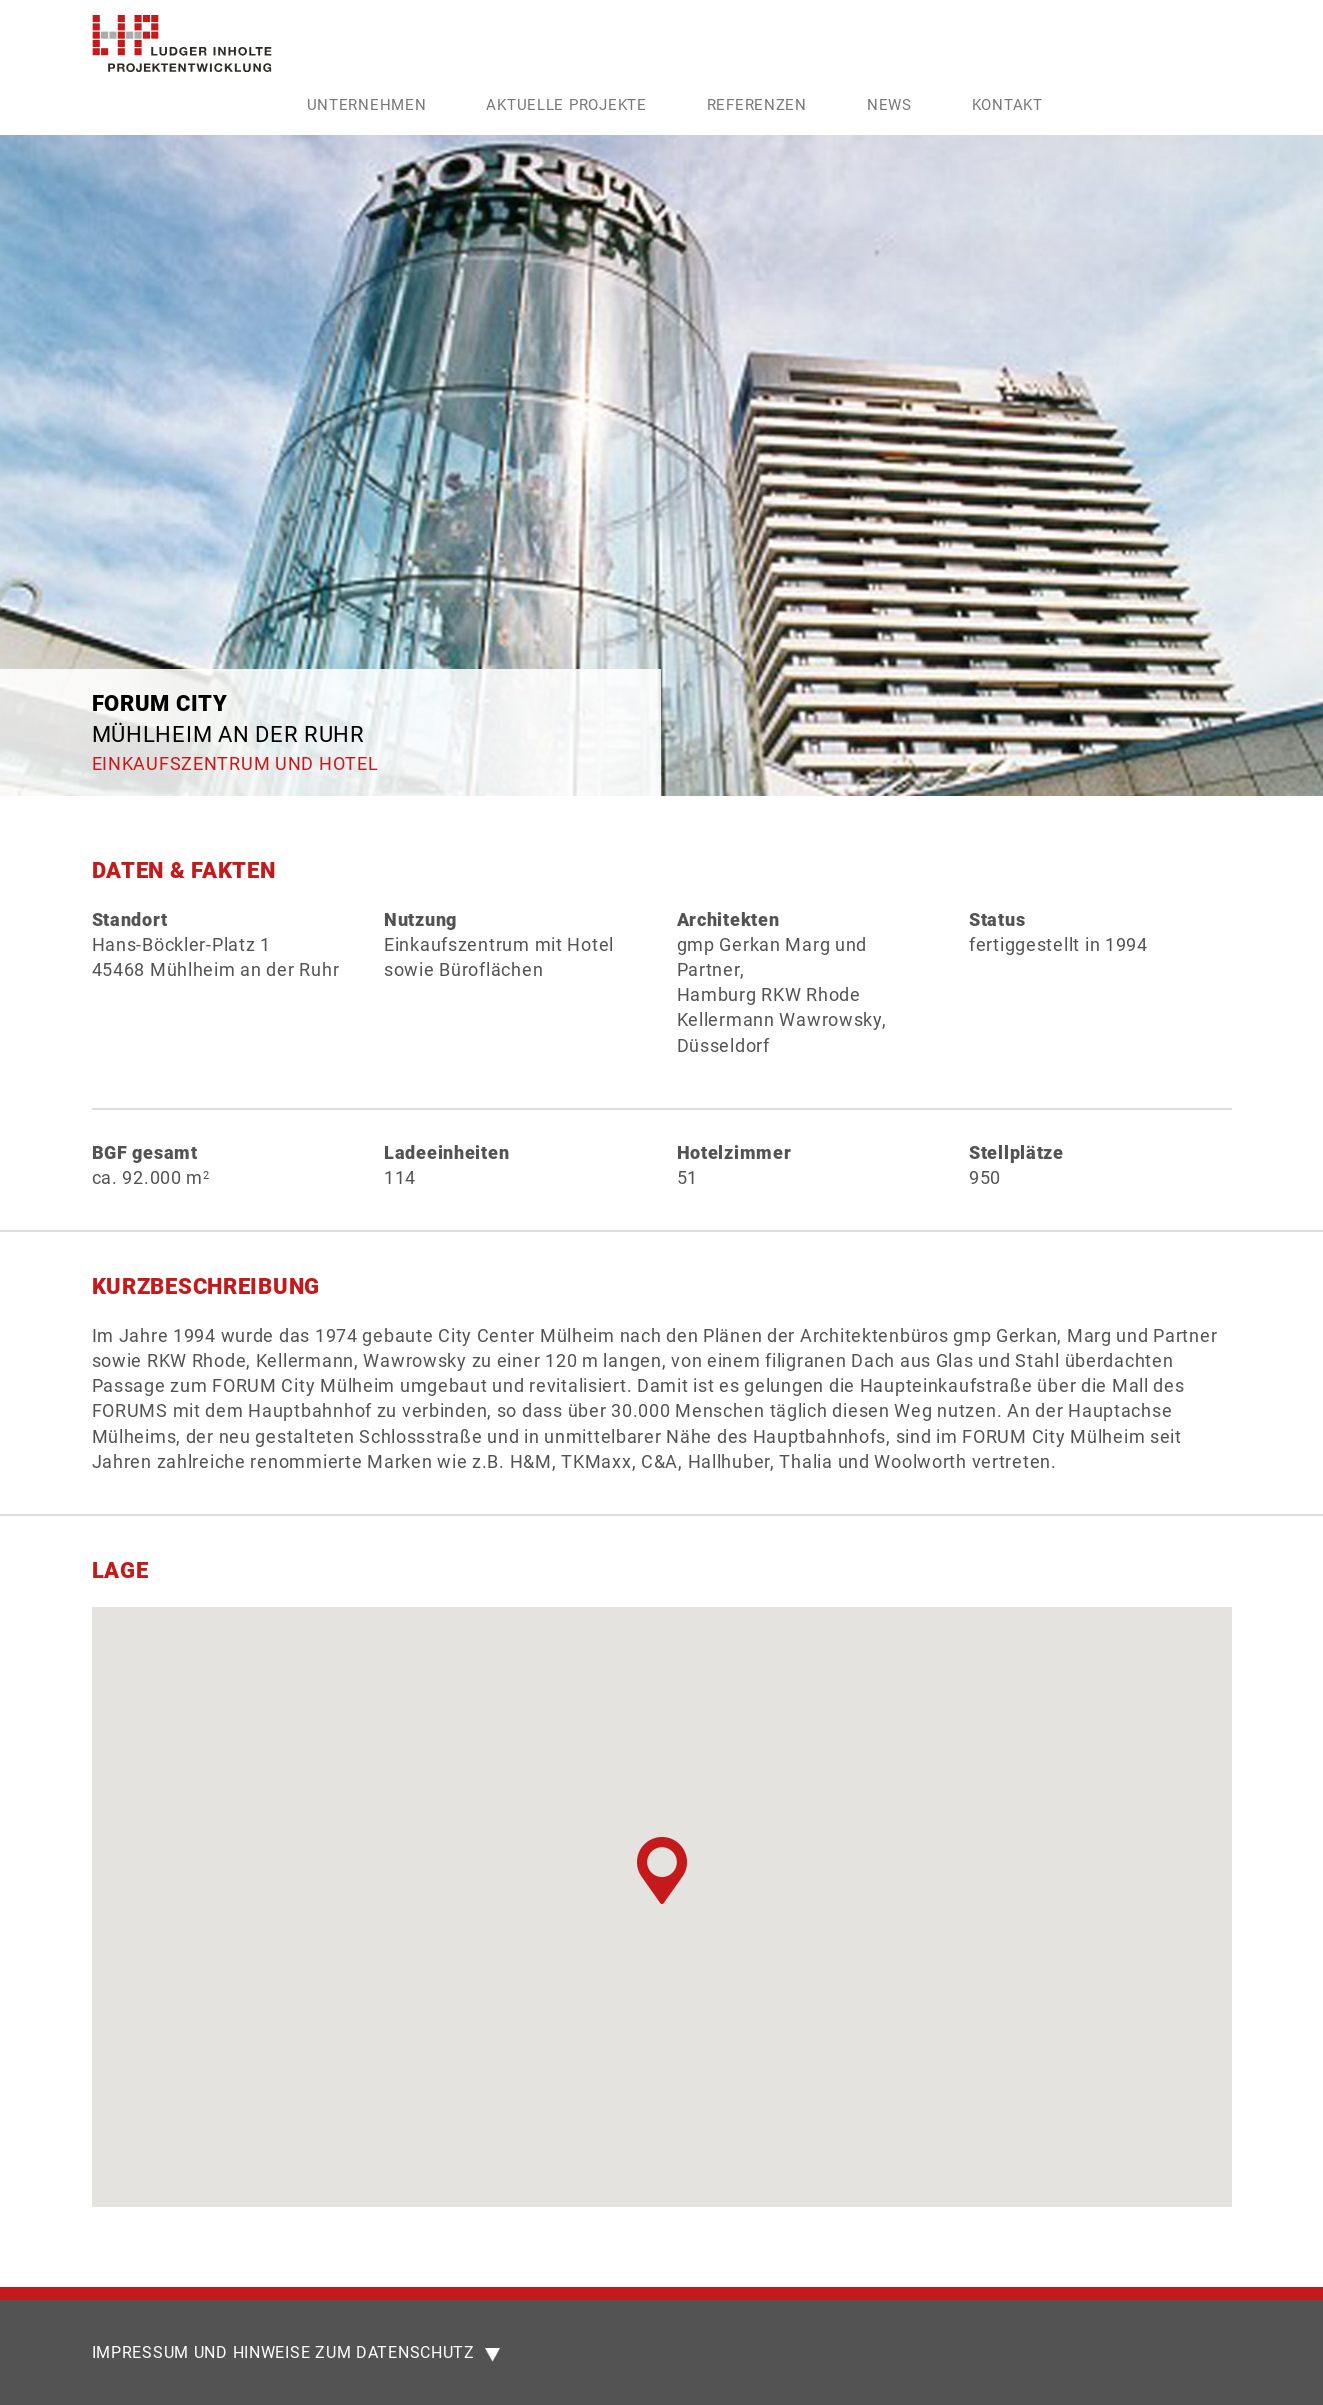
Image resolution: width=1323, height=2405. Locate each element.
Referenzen (757, 105)
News (889, 105)
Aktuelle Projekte (566, 105)
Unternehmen (367, 105)
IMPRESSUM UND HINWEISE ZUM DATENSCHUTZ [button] (296, 2354)
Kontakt (1007, 105)
